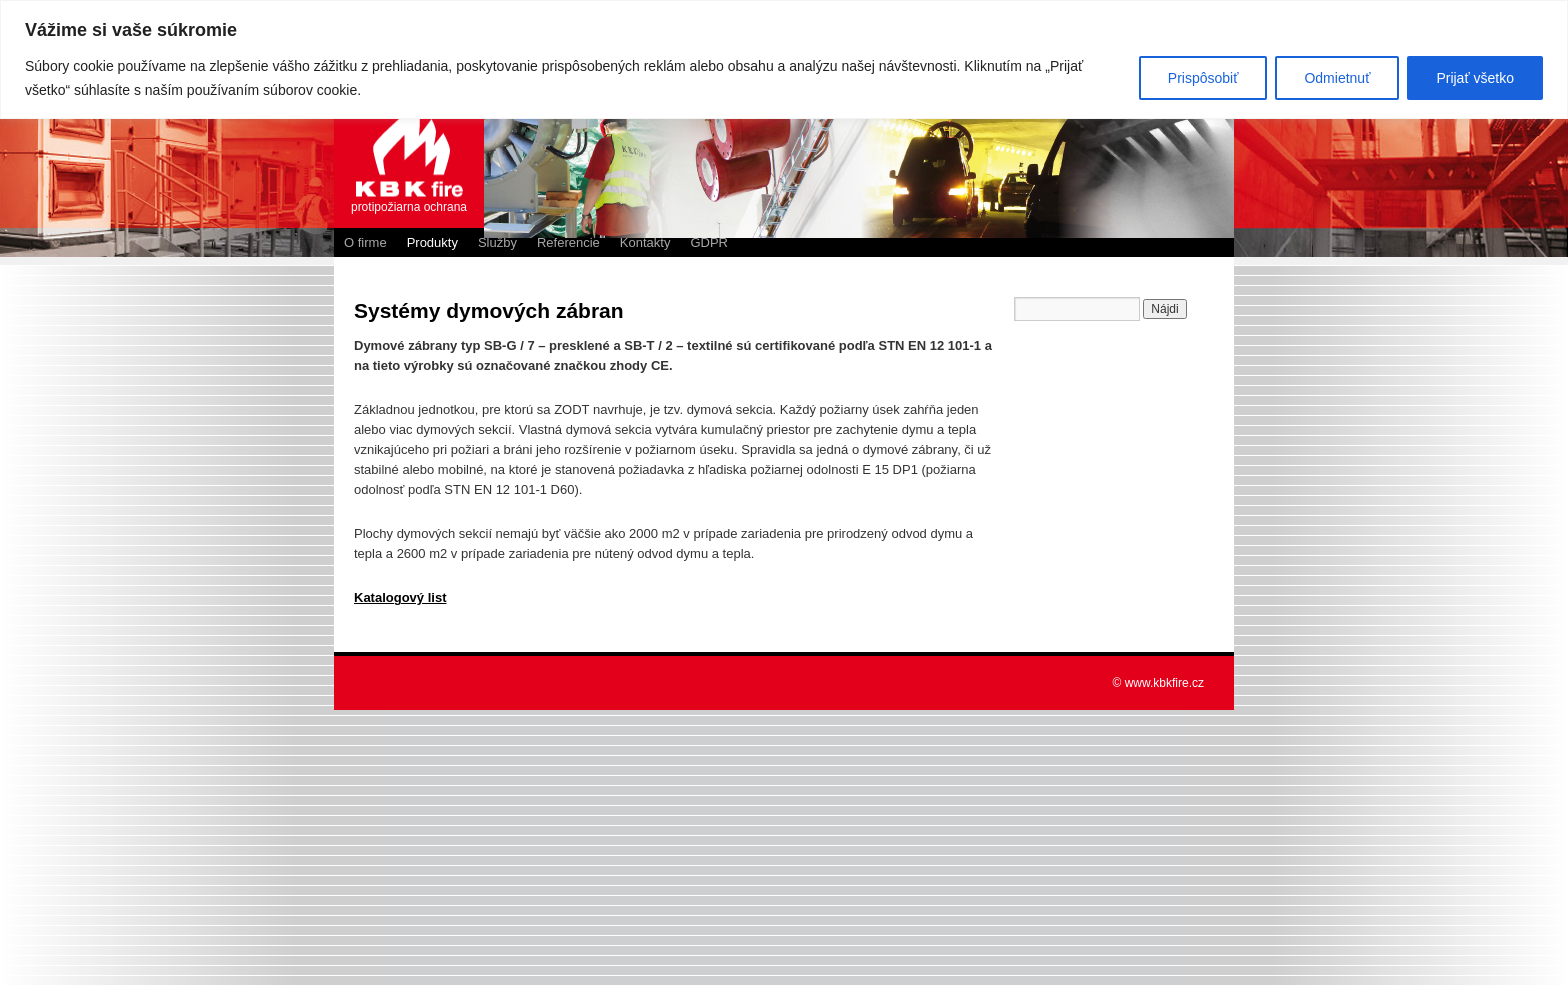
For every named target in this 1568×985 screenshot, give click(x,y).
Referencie (568, 242)
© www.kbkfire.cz (1158, 683)
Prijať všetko (1475, 78)
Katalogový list (400, 597)
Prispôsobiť (1203, 78)
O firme (365, 242)
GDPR (709, 242)
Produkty (432, 242)
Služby (497, 242)
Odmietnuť (1337, 78)
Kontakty (645, 242)
